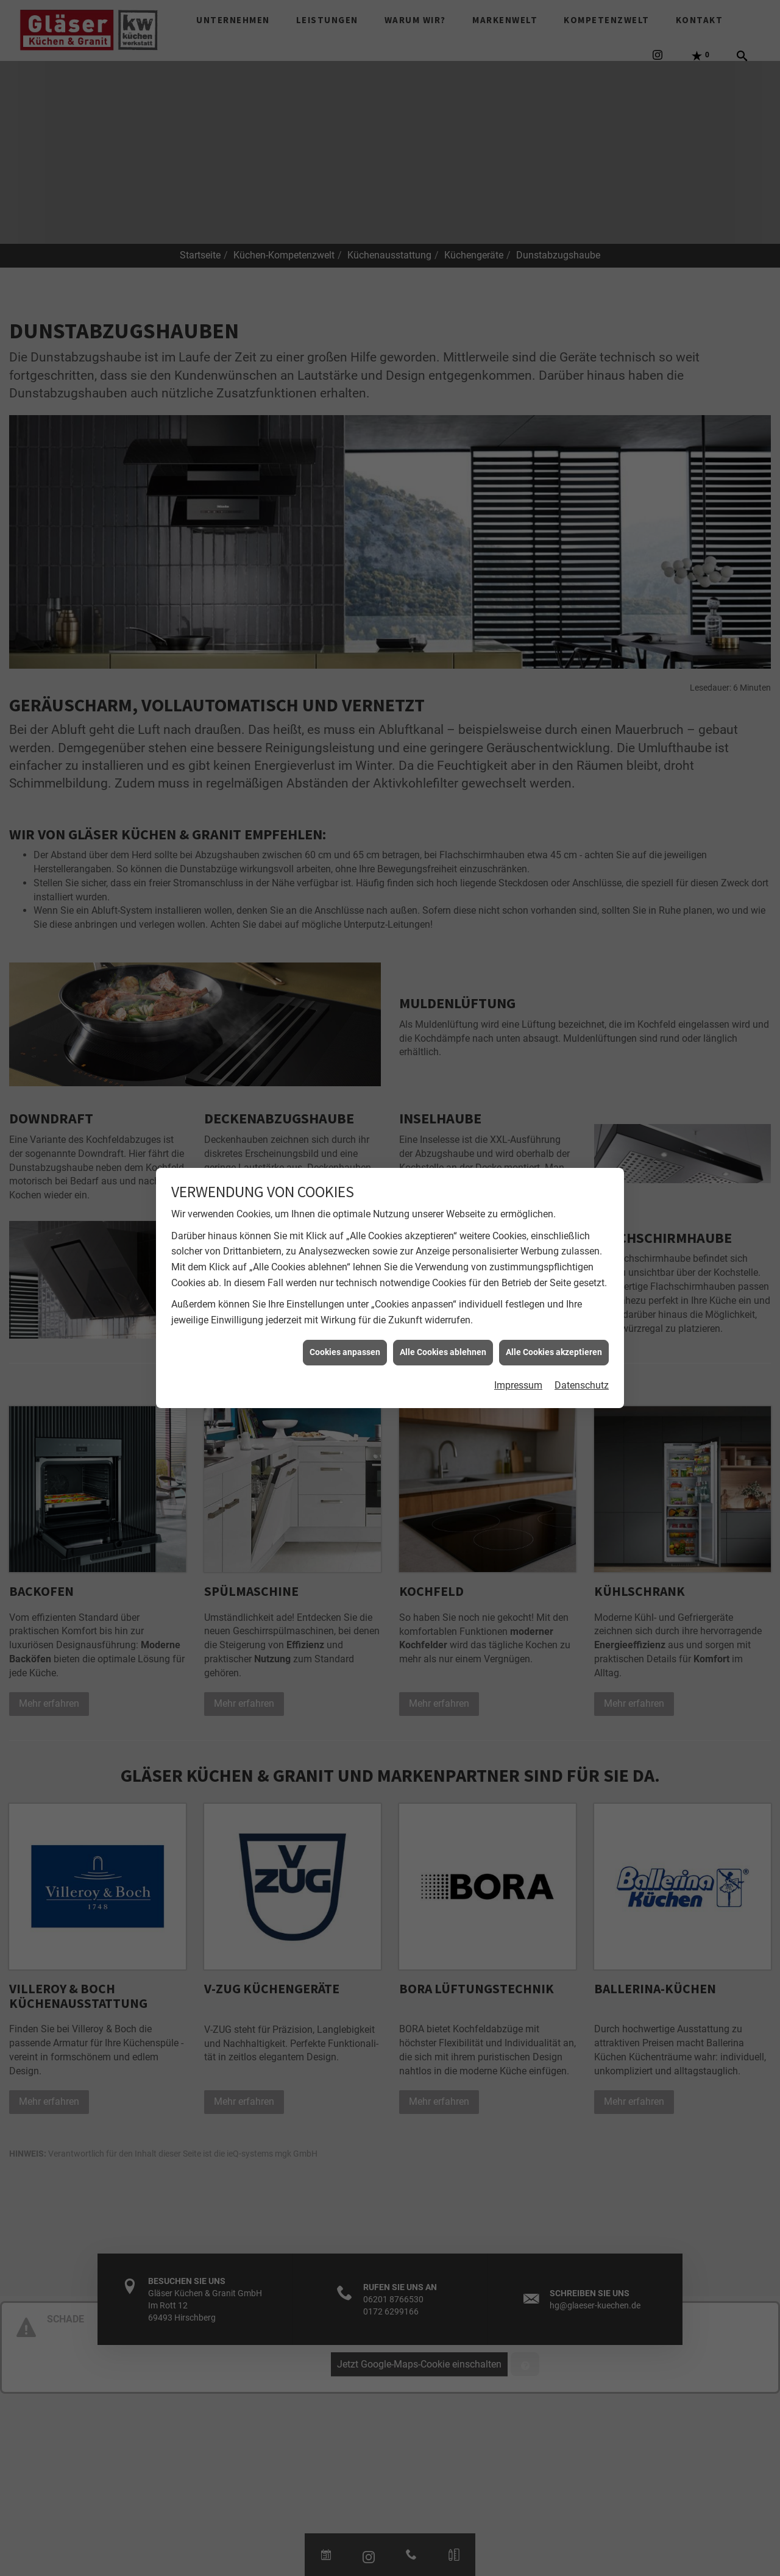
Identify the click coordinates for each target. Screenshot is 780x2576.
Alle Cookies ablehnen (443, 1352)
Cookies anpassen (345, 1352)
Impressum (518, 1385)
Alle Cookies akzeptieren (554, 1352)
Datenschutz (582, 1385)
